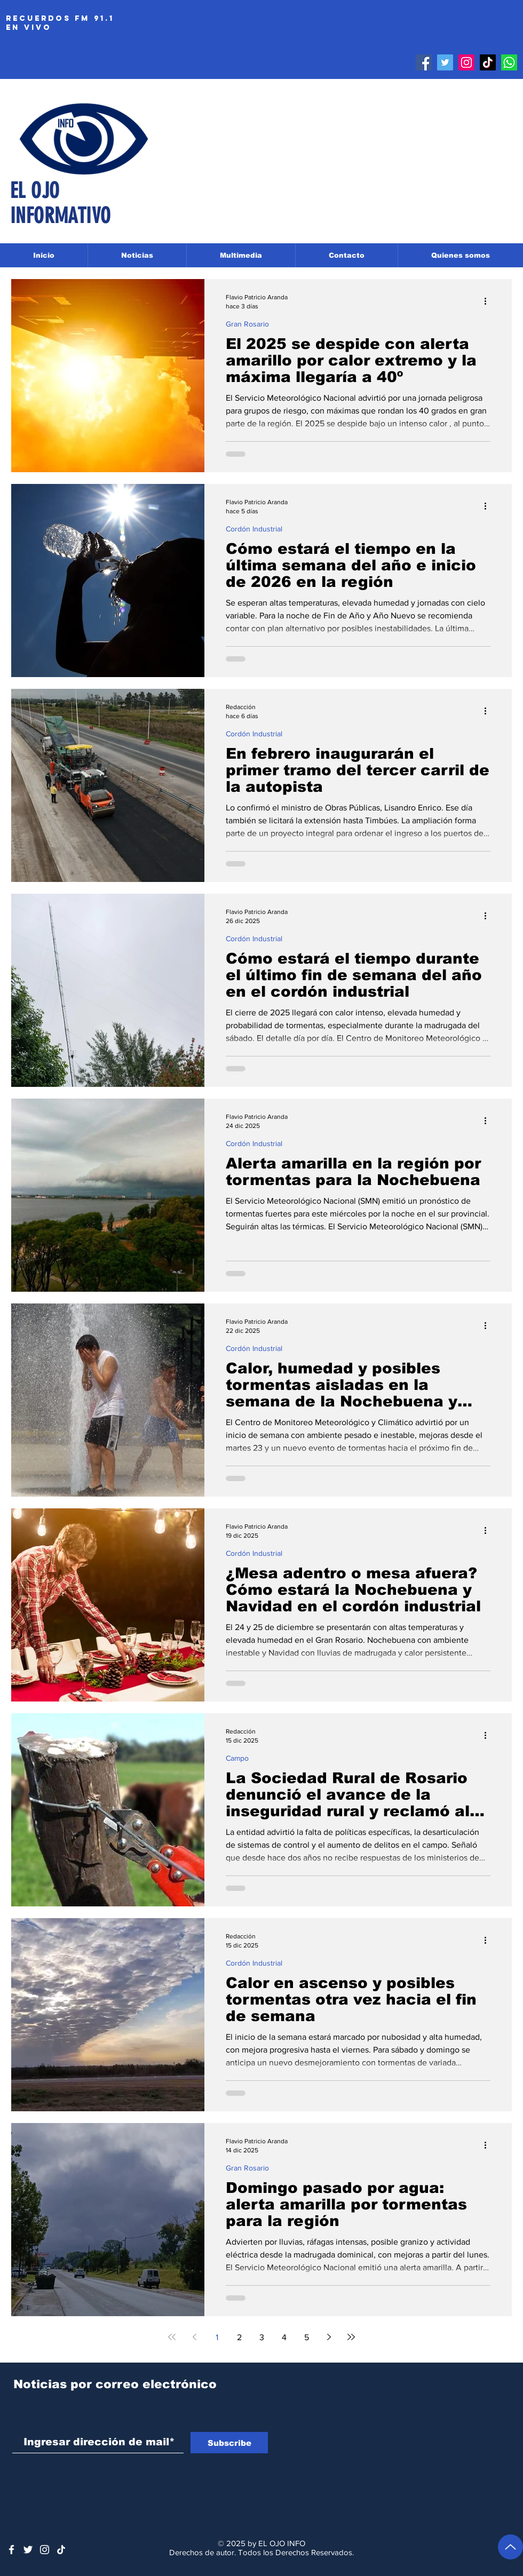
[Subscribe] (229, 2442)
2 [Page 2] (239, 2337)
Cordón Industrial (254, 528)
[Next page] (328, 2337)
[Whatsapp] (509, 62)
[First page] (171, 2337)
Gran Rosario (247, 324)
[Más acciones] (488, 301)
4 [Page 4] (284, 2337)
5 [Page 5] (306, 2337)
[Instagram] (466, 62)
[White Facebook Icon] (11, 2549)
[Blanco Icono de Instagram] (44, 2549)
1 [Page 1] (217, 2337)
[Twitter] (445, 62)
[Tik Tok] (488, 62)
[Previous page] (194, 2337)
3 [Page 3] (261, 2337)
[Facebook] (424, 62)
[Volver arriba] (510, 2546)
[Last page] (351, 2337)
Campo (237, 1758)
